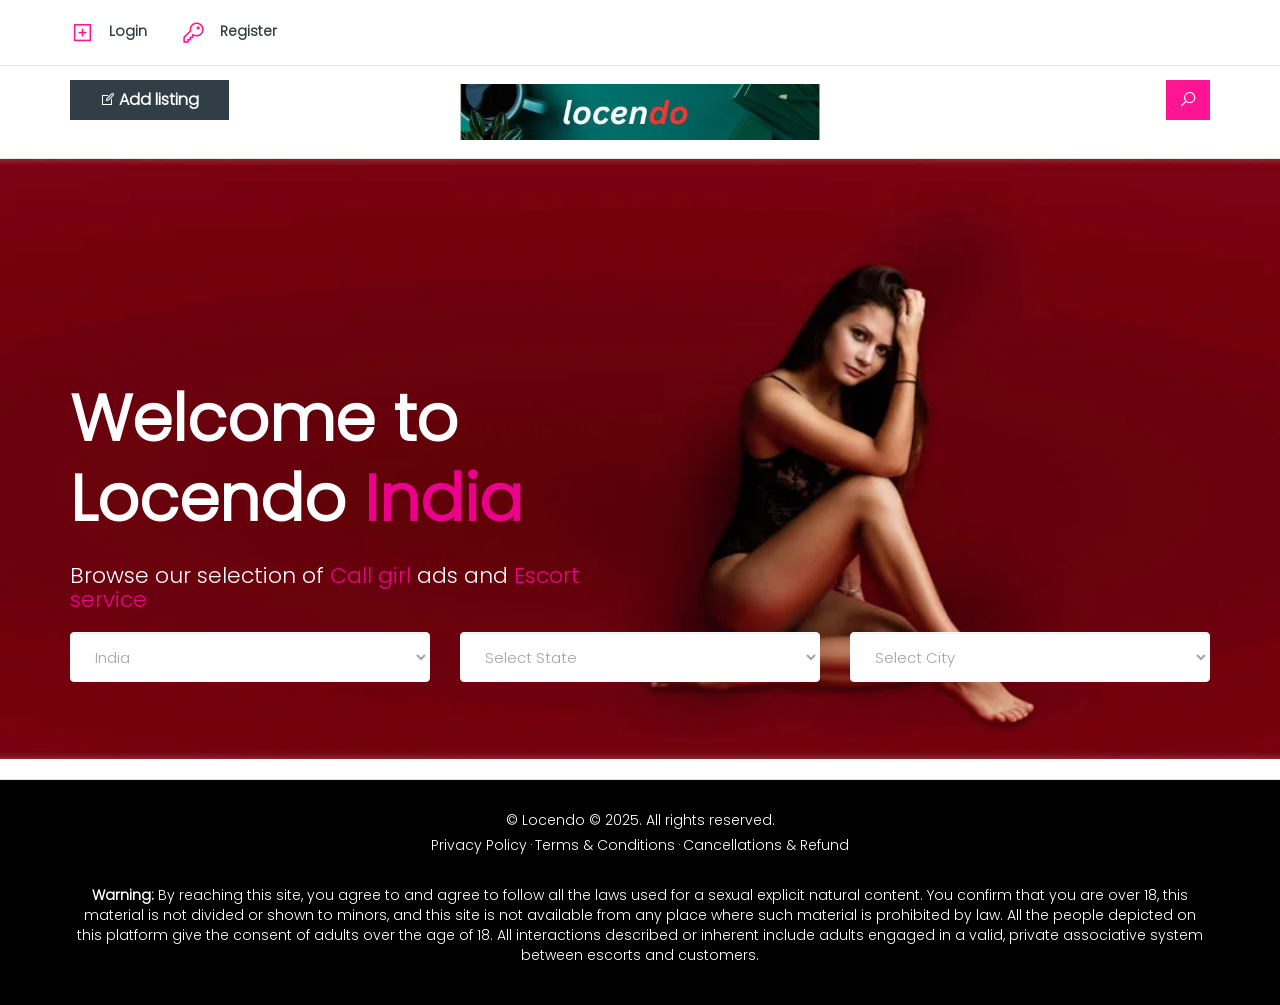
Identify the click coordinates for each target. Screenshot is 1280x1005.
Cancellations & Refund (766, 845)
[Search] (1188, 100)
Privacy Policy (479, 845)
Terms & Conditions (605, 845)
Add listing (149, 99)
